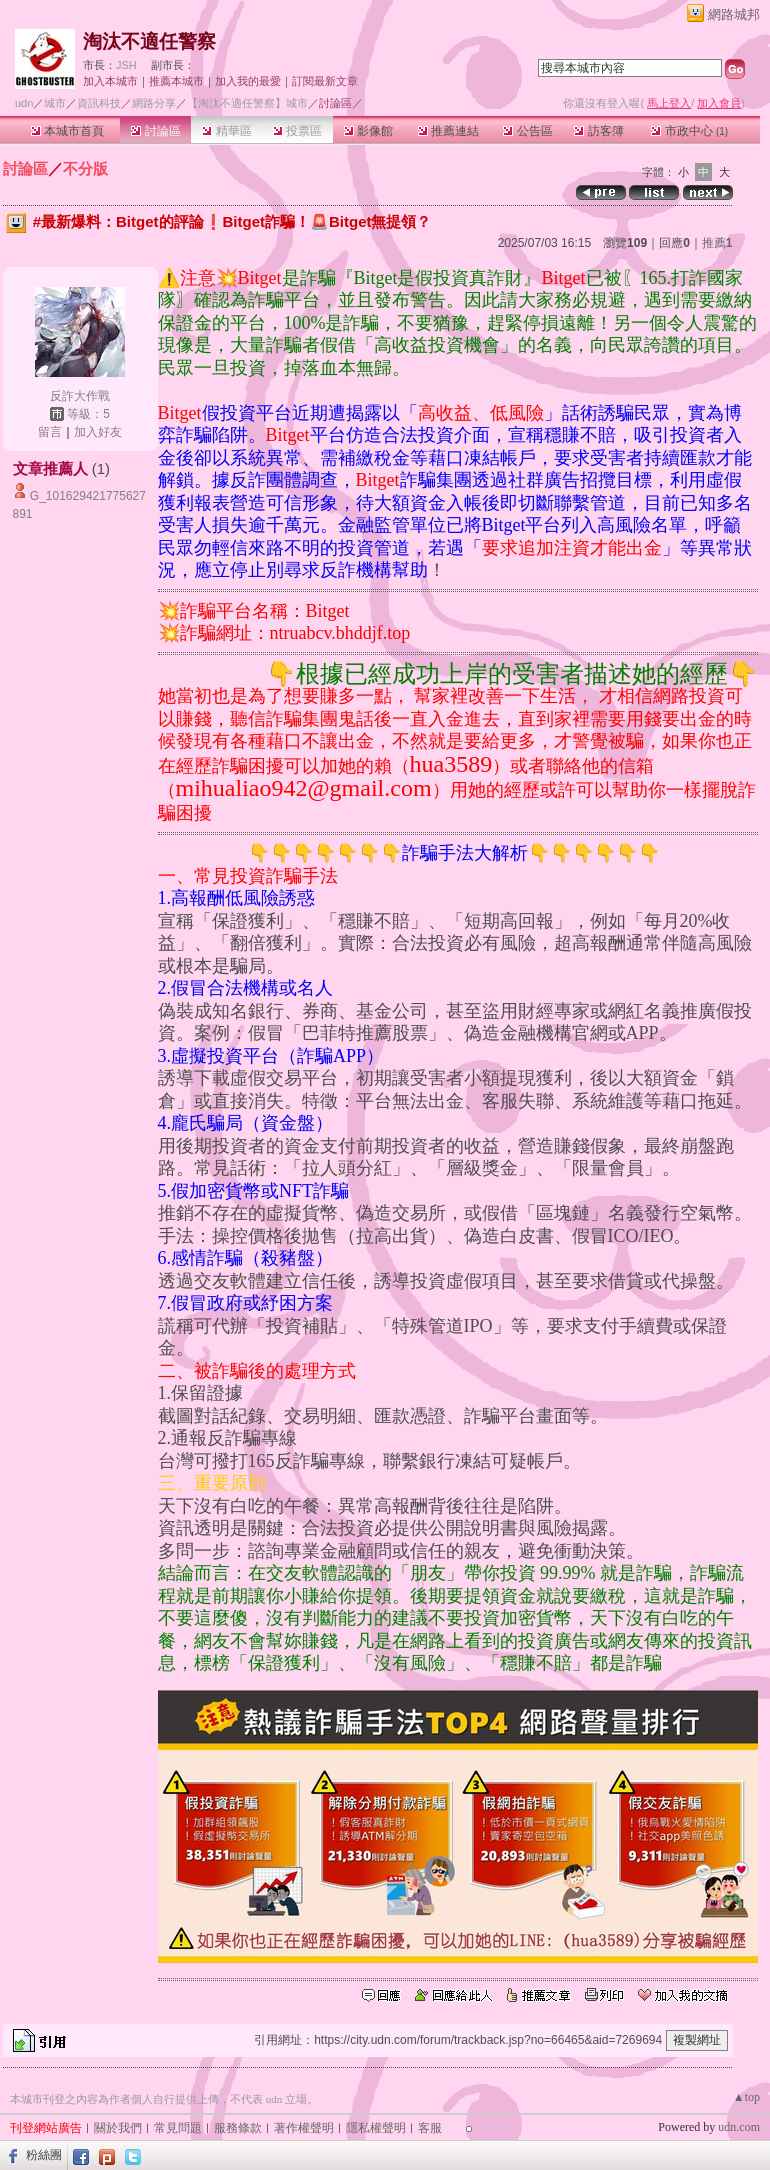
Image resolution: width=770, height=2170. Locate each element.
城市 (55, 103)
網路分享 (154, 103)
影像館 (368, 131)
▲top (746, 2097)
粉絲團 (44, 2155)
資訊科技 (99, 103)
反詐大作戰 (80, 396)
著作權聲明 (304, 2128)
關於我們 (118, 2128)
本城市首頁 (67, 131)
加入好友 (98, 432)
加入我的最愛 (248, 81)
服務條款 (238, 2128)
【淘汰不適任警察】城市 (247, 103)
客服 (430, 2128)
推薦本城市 (176, 81)
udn (24, 103)
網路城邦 (734, 14)
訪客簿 (598, 131)
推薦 (717, 243)
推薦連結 (448, 131)
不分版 (85, 168)
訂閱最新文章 (325, 81)
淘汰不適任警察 (149, 41)
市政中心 (689, 131)
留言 (50, 432)
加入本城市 (110, 81)
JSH (126, 65)
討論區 (155, 131)
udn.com (739, 2127)
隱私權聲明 (376, 2128)
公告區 (527, 131)
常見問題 (178, 2128)
